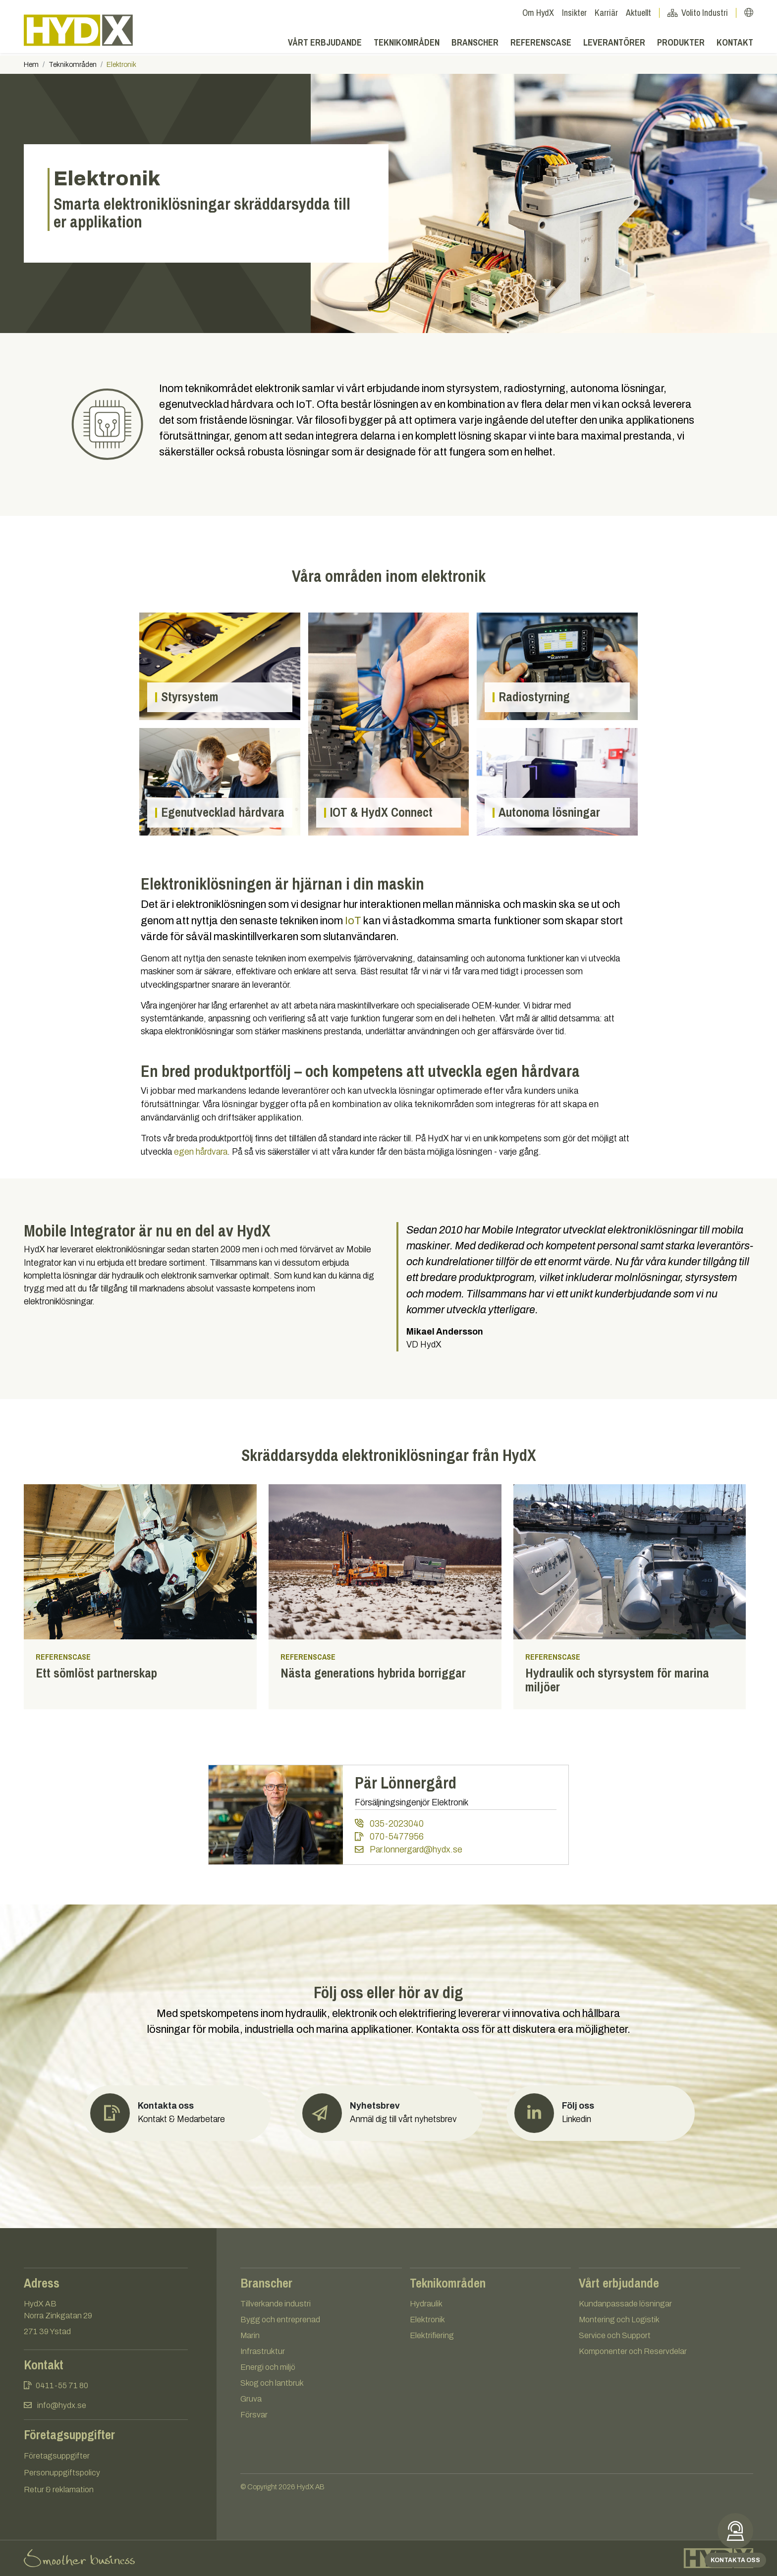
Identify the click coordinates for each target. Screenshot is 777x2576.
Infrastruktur (262, 2351)
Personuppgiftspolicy (62, 2472)
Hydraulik (426, 2303)
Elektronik (427, 2319)
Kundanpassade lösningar (625, 2303)
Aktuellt (643, 12)
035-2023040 (389, 1823)
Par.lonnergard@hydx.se (408, 1849)
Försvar (254, 2414)
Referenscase (540, 45)
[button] (748, 12)
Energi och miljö (267, 2367)
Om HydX (538, 12)
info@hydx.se (61, 2405)
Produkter (681, 45)
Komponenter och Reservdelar (633, 2351)
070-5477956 (389, 1837)
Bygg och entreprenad (280, 2319)
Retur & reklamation (59, 2489)
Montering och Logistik (619, 2319)
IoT (353, 921)
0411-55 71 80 (62, 2385)
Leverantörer (614, 45)
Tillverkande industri (275, 2303)
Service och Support (615, 2335)
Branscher (475, 45)
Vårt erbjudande (325, 45)
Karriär (606, 12)
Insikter (574, 12)
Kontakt (735, 45)
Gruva (251, 2399)
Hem (31, 64)
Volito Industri (701, 12)
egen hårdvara (200, 1152)
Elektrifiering (432, 2335)
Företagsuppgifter (57, 2456)
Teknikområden (407, 45)
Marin (250, 2335)
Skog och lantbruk (272, 2383)
